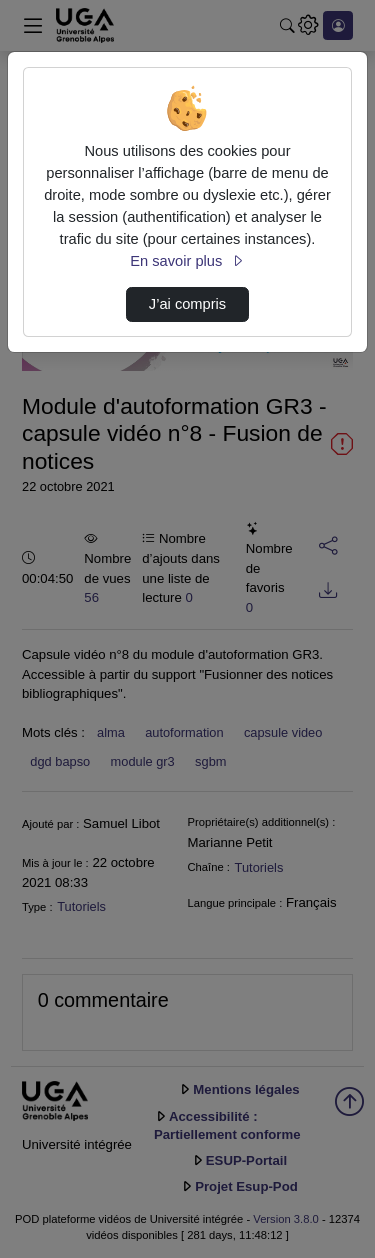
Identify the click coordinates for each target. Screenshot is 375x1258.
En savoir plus (187, 261)
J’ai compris (187, 304)
